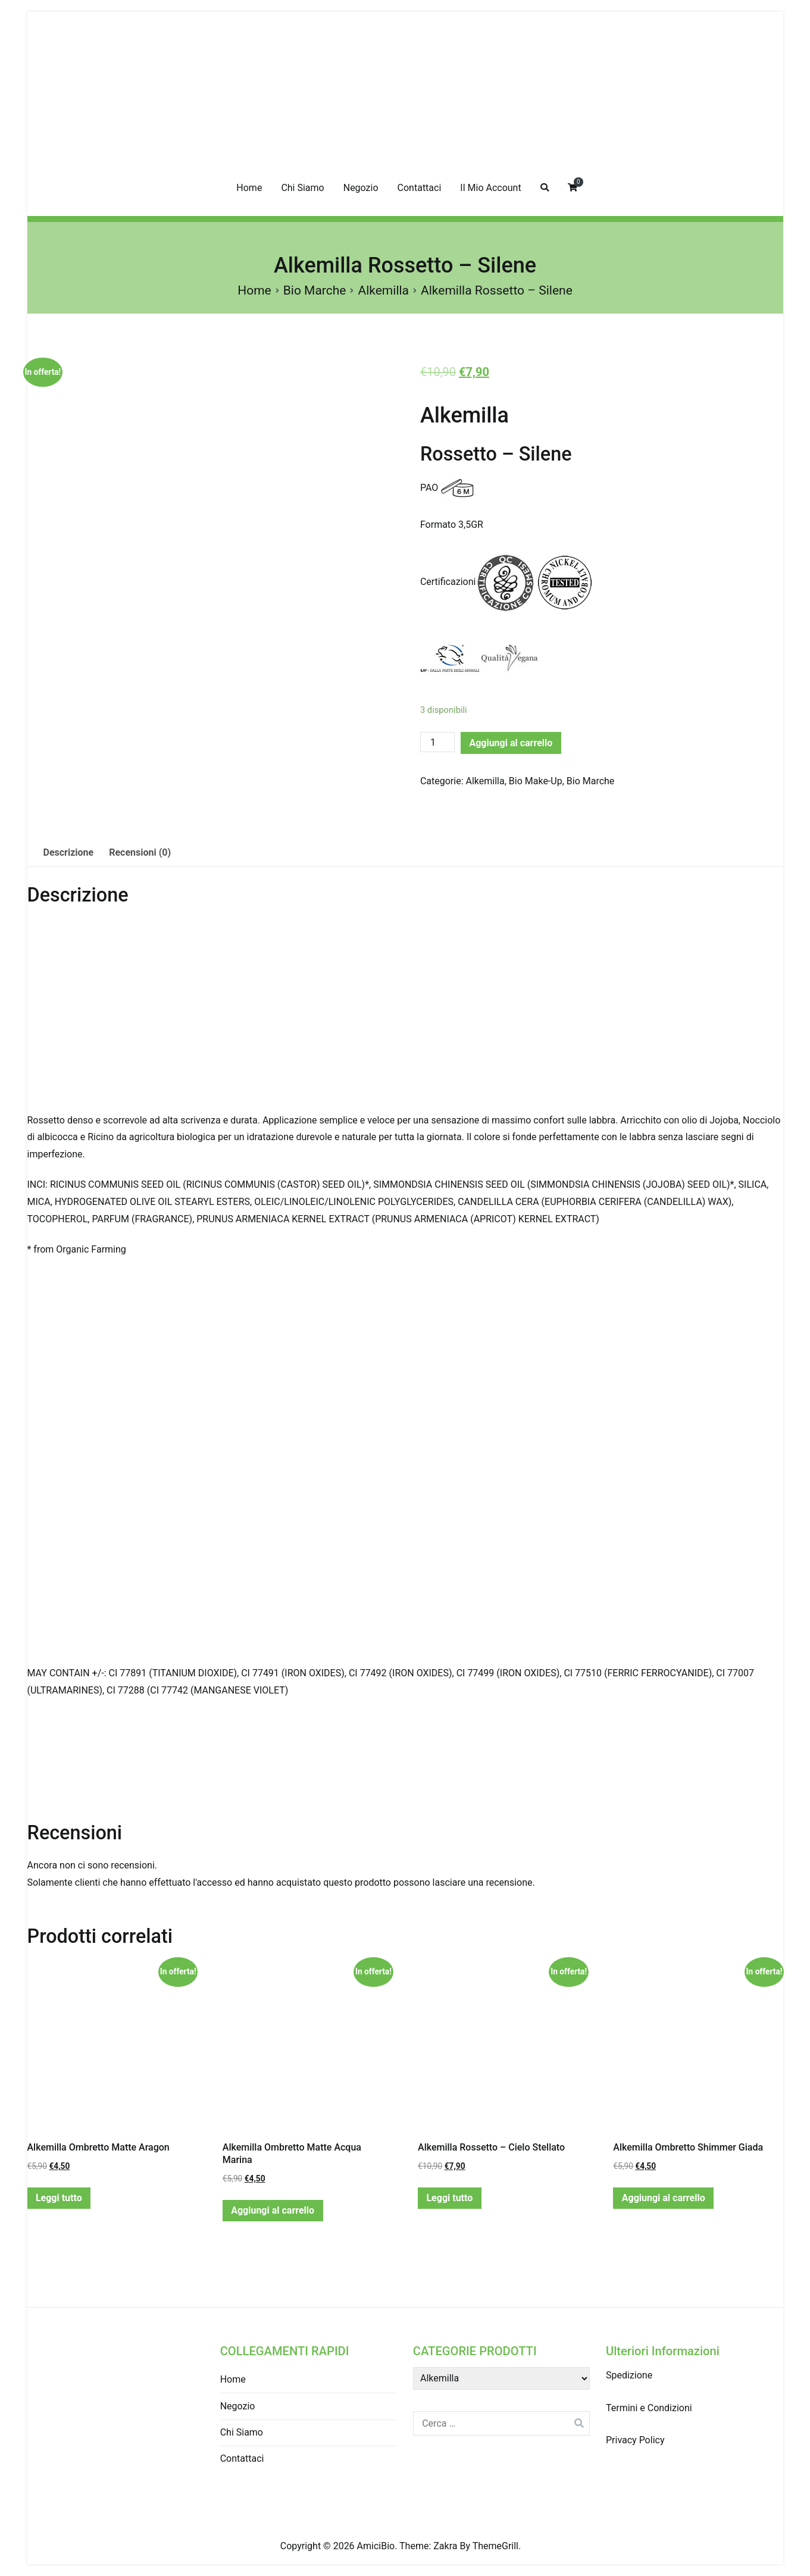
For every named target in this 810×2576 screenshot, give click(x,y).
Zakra (445, 2546)
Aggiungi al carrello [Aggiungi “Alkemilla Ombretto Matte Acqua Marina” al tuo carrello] (272, 2210)
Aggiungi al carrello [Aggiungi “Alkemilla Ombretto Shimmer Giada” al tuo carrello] (663, 2197)
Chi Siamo (302, 187)
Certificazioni (448, 581)
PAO (429, 487)
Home (249, 187)
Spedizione (629, 2375)
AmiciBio (376, 2546)
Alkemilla (383, 290)
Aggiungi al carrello (510, 743)
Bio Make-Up (535, 781)
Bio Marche (314, 290)
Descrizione (68, 852)
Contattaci (420, 187)
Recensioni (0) (140, 852)
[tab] (69, 853)
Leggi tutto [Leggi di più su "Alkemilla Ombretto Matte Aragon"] (59, 2197)
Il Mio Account (490, 187)
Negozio (361, 187)
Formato (438, 524)
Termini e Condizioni (649, 2408)
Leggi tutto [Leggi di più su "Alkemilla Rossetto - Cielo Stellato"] (449, 2197)
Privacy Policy (635, 2440)
